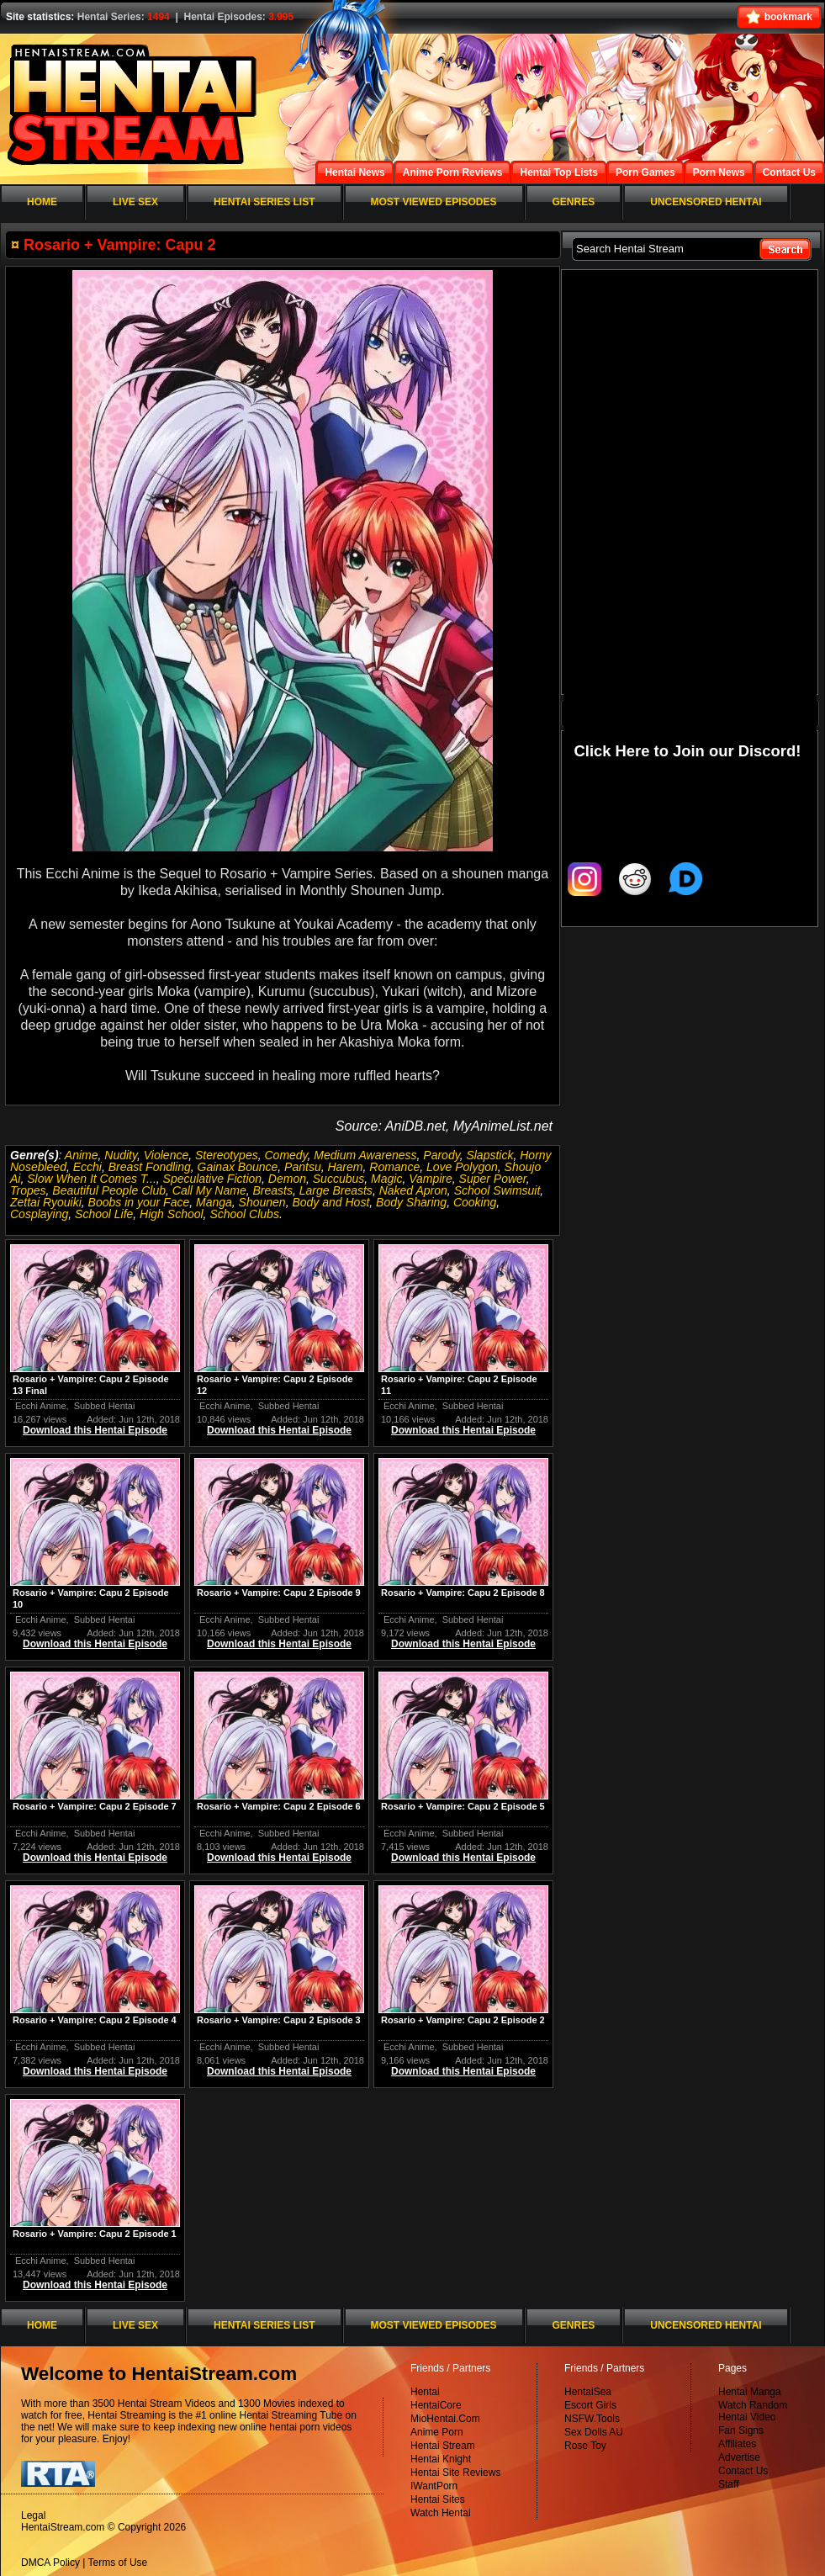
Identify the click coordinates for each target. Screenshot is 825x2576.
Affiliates (737, 2444)
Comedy (285, 1155)
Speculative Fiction (212, 1178)
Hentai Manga (749, 2392)
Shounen (262, 1202)
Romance (394, 1167)
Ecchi (87, 1167)
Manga (214, 1202)
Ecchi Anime (40, 1406)
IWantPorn (433, 2486)
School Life (104, 1214)
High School (172, 1214)
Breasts (272, 1190)
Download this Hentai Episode (95, 1430)
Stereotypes (226, 1155)
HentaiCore (436, 2405)
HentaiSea (587, 2392)
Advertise (739, 2457)
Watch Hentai (440, 2513)
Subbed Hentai (104, 1406)
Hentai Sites (437, 2499)
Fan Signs (741, 2430)
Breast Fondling (149, 1167)
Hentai (425, 2392)
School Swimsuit (497, 1190)
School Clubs (244, 1214)
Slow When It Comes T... (91, 1178)
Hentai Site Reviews (455, 2472)
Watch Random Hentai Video (752, 2411)
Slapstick (489, 1155)
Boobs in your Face (139, 1202)
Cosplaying (39, 1214)
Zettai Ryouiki (46, 1202)
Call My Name (209, 1190)
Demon (287, 1178)
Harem (344, 1167)
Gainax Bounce (238, 1167)
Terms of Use (118, 2562)
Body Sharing (411, 1202)
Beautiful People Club (109, 1190)
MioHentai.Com (445, 2419)
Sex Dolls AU (593, 2432)
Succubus (338, 1178)
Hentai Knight (440, 2459)
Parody (441, 1155)
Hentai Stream (442, 2445)
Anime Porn (436, 2432)
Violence (166, 1155)
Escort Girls (590, 2405)
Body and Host (330, 1202)
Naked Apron (413, 1190)
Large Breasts (336, 1190)
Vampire (430, 1178)
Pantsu (302, 1167)
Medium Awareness (365, 1155)
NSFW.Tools (592, 2419)
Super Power (492, 1178)
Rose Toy (585, 2445)
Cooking (474, 1202)
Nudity (120, 1155)
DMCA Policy (50, 2562)
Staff (728, 2484)
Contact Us (743, 2471)
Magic (386, 1178)
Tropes (28, 1190)
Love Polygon (462, 1167)
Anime (81, 1155)
